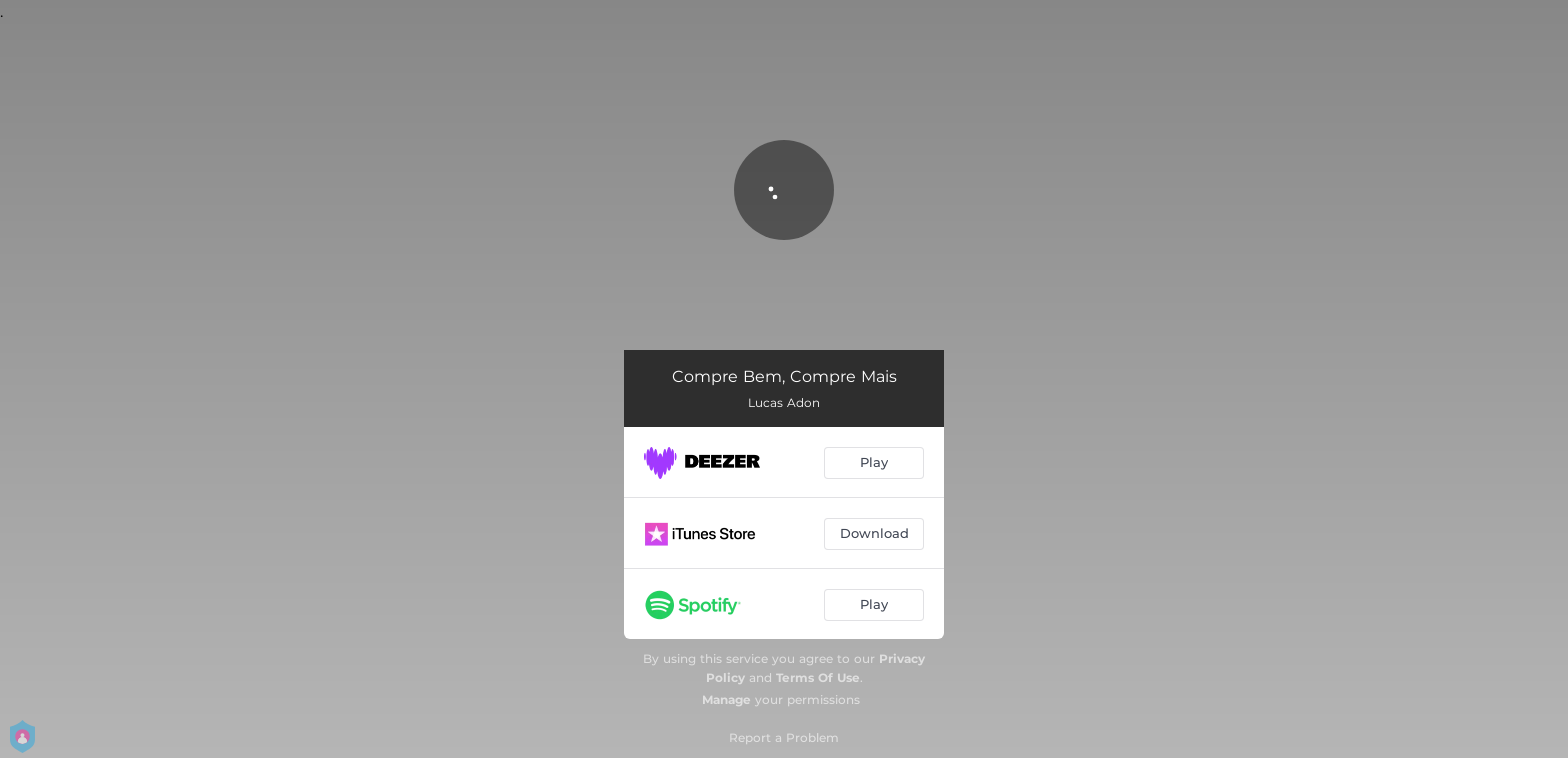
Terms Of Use (818, 677)
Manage (726, 699)
